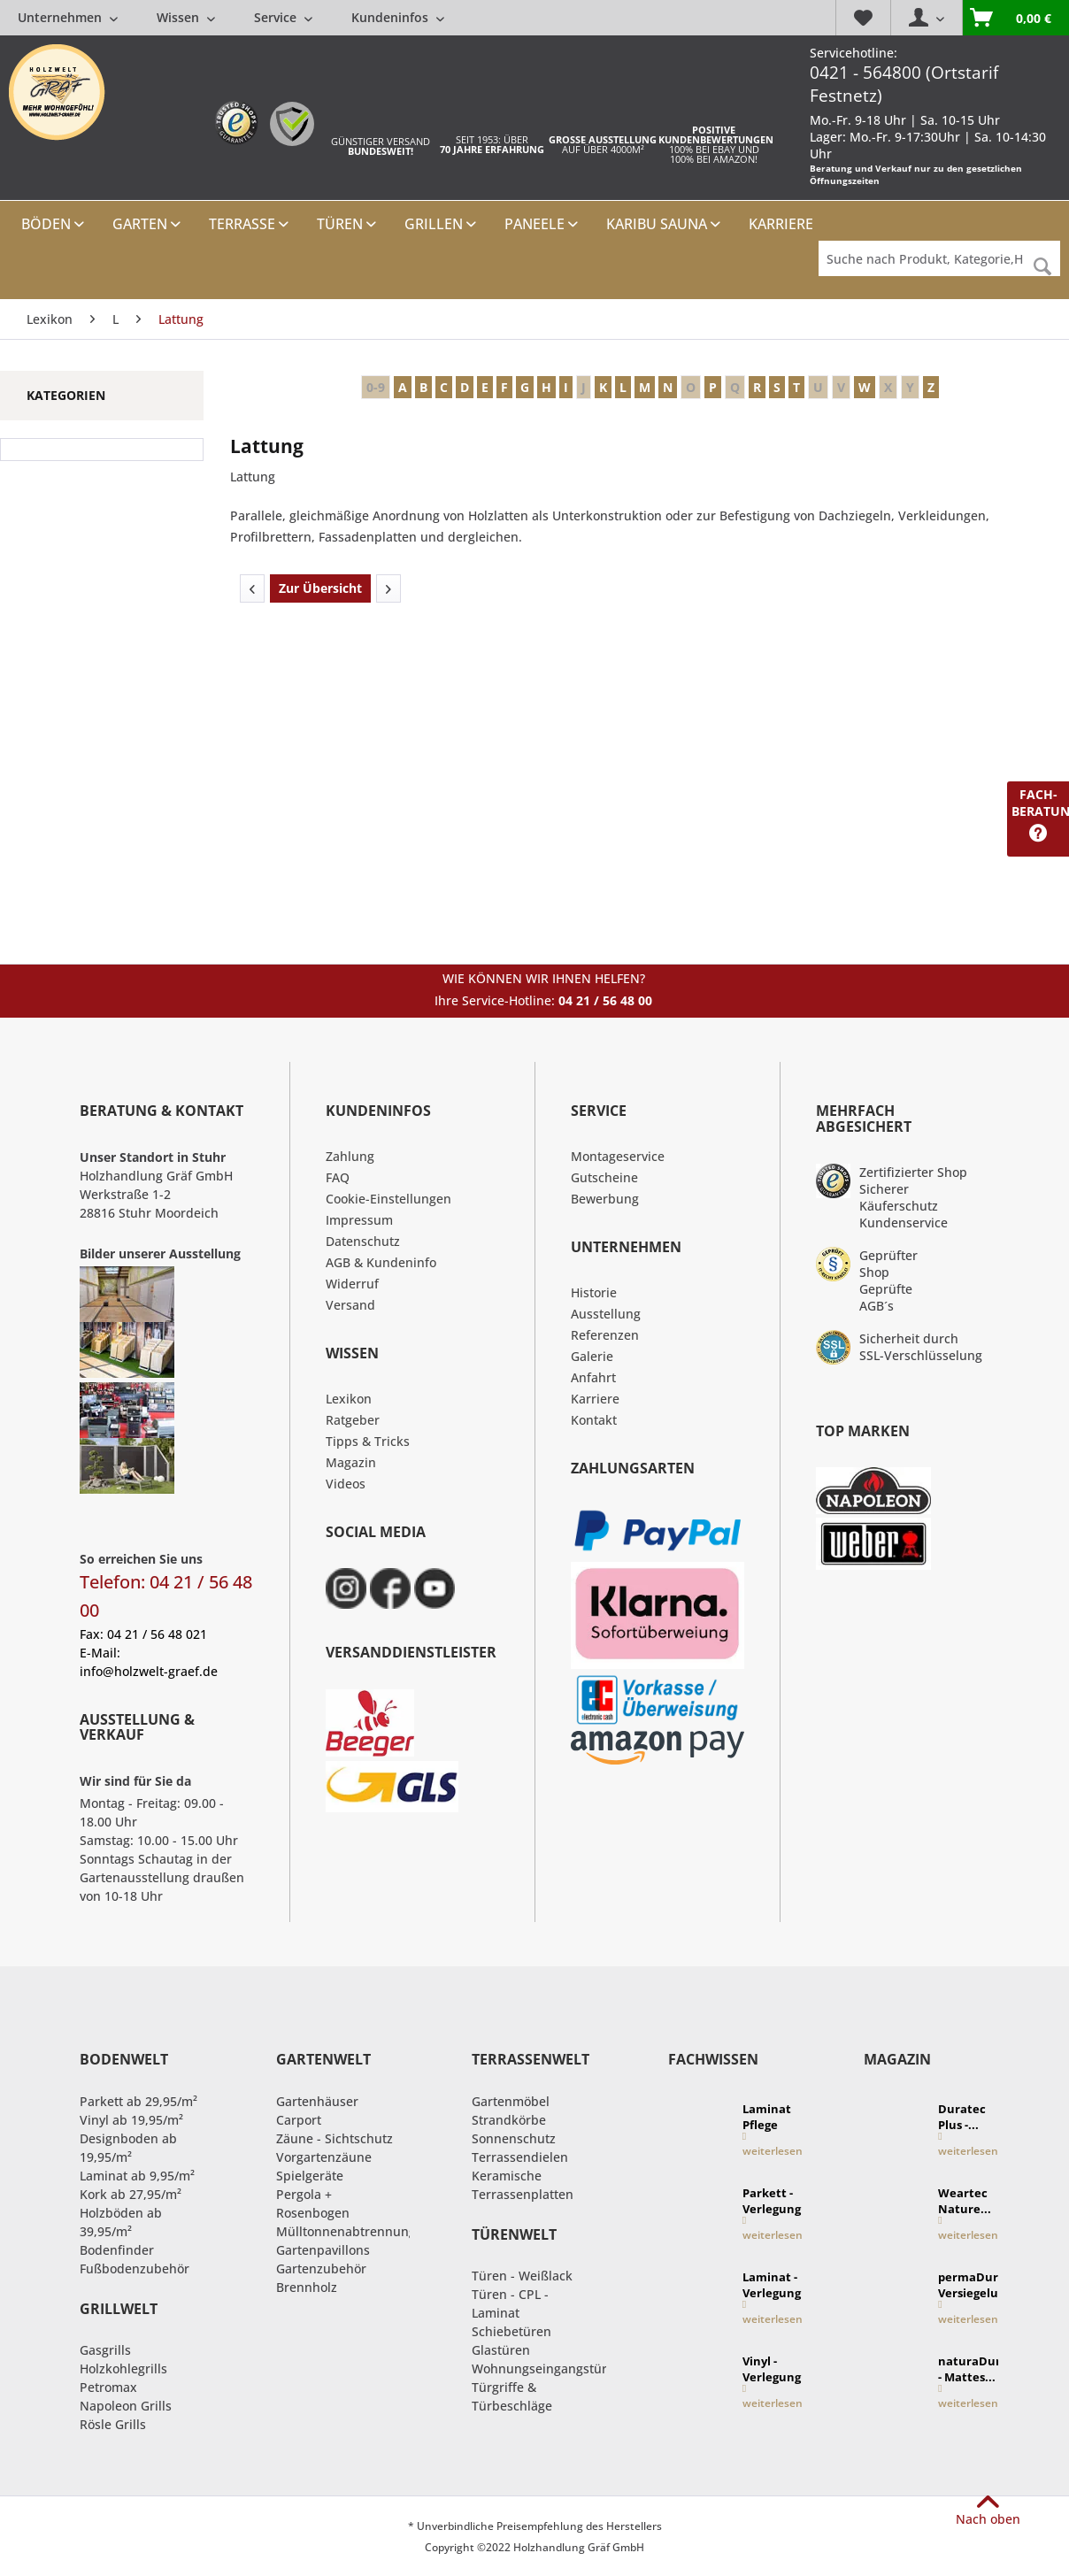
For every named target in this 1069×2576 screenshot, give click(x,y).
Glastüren (501, 2349)
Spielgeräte (309, 2175)
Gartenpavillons (323, 2250)
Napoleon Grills (126, 2405)
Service (283, 17)
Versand (350, 1304)
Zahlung (350, 1156)
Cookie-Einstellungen (388, 1198)
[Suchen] (1042, 267)
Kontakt (594, 1419)
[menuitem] (231, 17)
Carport (298, 2119)
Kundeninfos (397, 17)
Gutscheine (604, 1177)
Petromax (108, 2387)
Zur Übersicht (320, 588)
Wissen (186, 17)
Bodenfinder (117, 2250)
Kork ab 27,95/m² (130, 2194)
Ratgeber (353, 1419)
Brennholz (306, 2287)
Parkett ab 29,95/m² (138, 2101)
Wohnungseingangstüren (547, 2368)
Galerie (592, 1356)
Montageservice (618, 1156)
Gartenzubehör (321, 2268)
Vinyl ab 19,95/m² (131, 2119)
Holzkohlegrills (123, 2368)
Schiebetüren (511, 2331)
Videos (345, 1483)
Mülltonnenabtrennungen (353, 2231)
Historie (594, 1292)
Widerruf (352, 1283)
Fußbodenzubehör (134, 2268)
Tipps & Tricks (368, 1441)
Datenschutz (363, 1241)
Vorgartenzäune (324, 2157)
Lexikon (349, 1398)
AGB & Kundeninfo (381, 1262)
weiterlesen (772, 2144)
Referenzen (605, 1334)
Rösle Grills (113, 2424)
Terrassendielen (520, 2157)
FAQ (338, 1177)
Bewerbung (605, 1198)
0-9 (375, 387)
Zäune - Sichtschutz (334, 2138)
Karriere (595, 1398)
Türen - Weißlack (522, 2275)
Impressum (359, 1219)
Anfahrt (593, 1377)
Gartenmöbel (511, 2101)
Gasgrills (105, 2349)
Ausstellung (606, 1313)
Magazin (351, 1462)
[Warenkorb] (1015, 17)
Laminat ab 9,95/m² (137, 2175)
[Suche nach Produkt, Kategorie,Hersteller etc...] (939, 258)
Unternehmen (68, 17)
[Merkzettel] (862, 17)
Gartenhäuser (317, 2101)
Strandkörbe (509, 2119)
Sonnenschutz (514, 2138)
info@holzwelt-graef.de (149, 1671)
